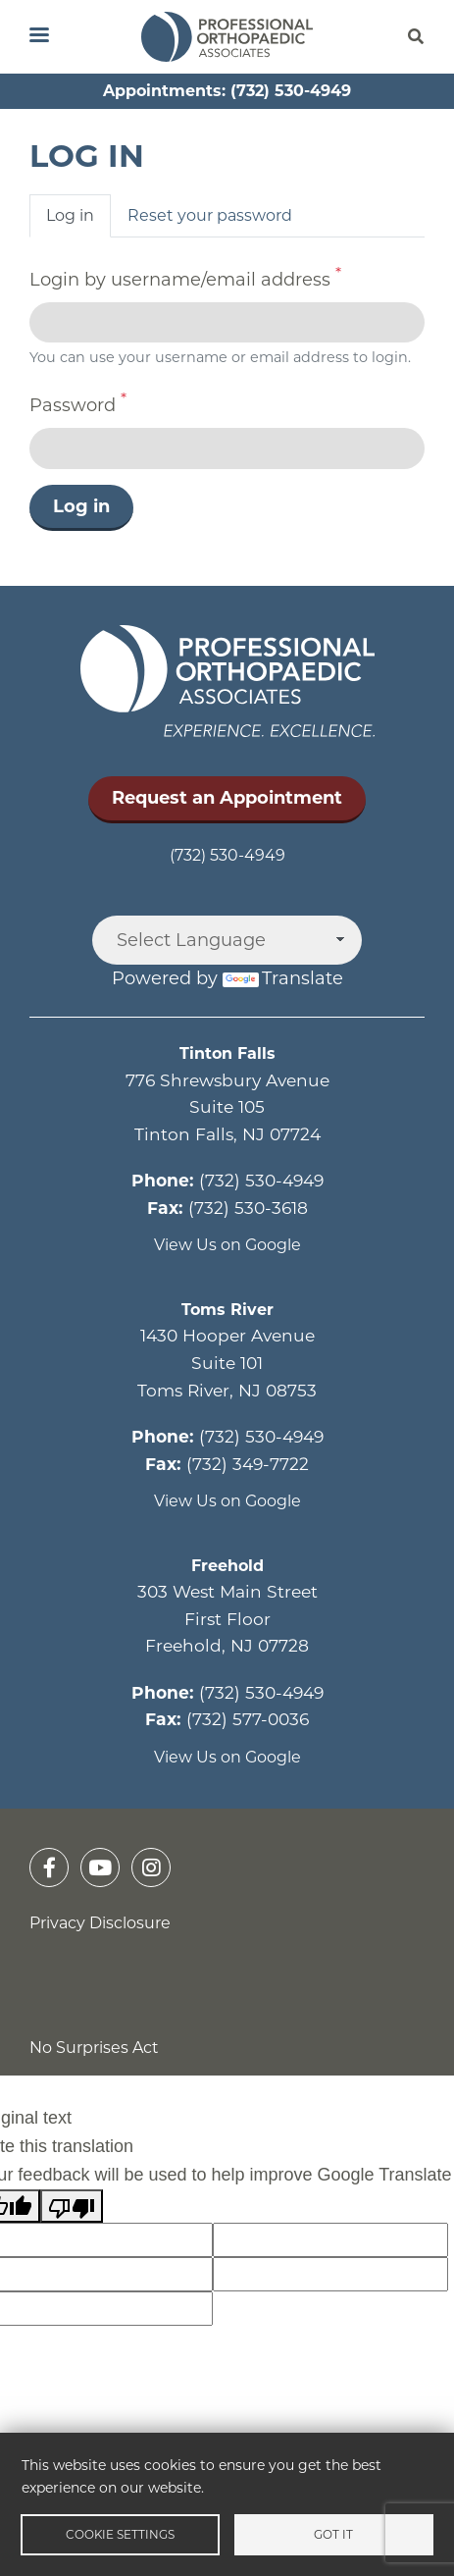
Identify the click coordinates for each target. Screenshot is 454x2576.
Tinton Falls (227, 1053)
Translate (283, 978)
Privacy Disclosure (100, 1923)
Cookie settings (120, 2534)
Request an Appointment (227, 798)
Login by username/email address (179, 279)
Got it (333, 2534)
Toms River (227, 1309)
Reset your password (209, 215)
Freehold (227, 1565)
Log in (70, 215)
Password (72, 405)
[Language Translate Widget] (227, 940)
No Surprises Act (94, 2047)
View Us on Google (227, 1244)
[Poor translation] (71, 2206)
